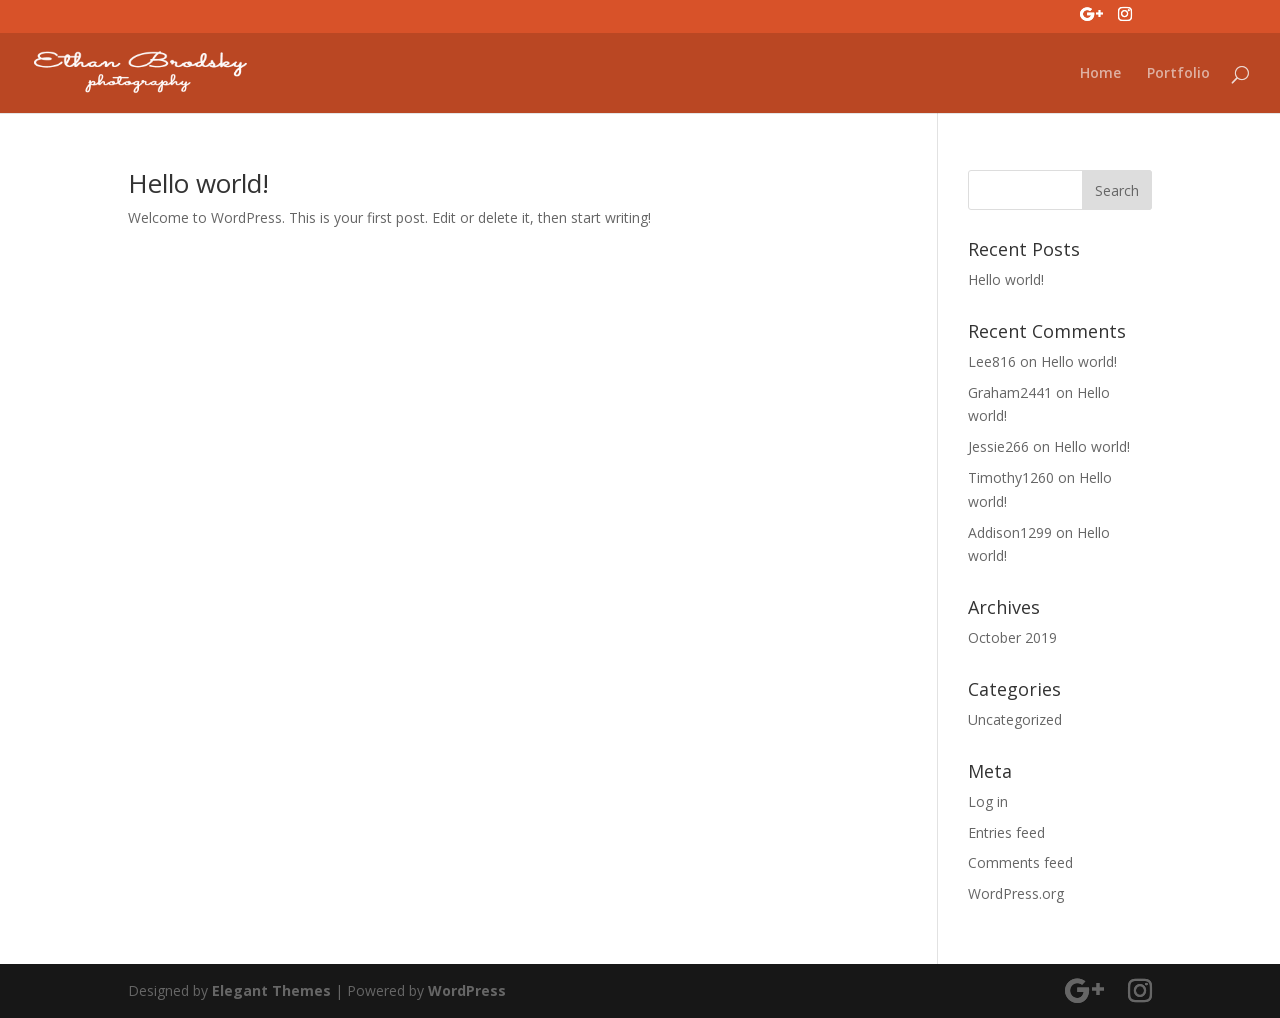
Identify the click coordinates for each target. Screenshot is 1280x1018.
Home (1100, 74)
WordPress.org (1016, 893)
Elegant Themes (271, 990)
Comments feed (1020, 862)
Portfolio (1178, 74)
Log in (988, 801)
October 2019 (1012, 637)
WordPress (467, 990)
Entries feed (1006, 832)
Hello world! (198, 183)
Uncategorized (1015, 719)
